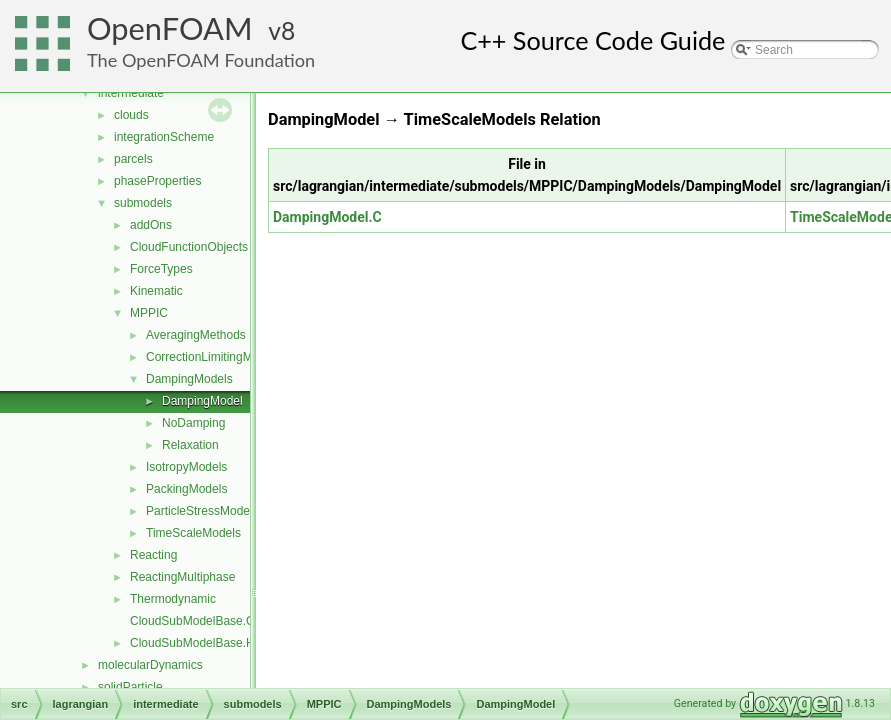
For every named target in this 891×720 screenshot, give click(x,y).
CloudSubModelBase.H (192, 643)
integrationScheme (164, 137)
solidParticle (130, 687)
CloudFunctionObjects (189, 247)
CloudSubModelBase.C (192, 621)
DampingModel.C (327, 217)
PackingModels (186, 489)
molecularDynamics (150, 665)
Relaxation (190, 445)
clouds (131, 115)
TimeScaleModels (193, 533)
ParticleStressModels (202, 511)
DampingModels (189, 379)
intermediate (131, 93)
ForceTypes (161, 269)
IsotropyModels (186, 467)
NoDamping (193, 423)
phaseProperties (157, 181)
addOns (151, 225)
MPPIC (149, 313)
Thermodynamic (173, 599)
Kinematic (156, 291)
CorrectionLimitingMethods (217, 357)
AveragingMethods (196, 335)
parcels (133, 159)
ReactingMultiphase (182, 577)
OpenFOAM (170, 28)
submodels (143, 203)
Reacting (153, 555)
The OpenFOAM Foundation (201, 60)
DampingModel (202, 401)
